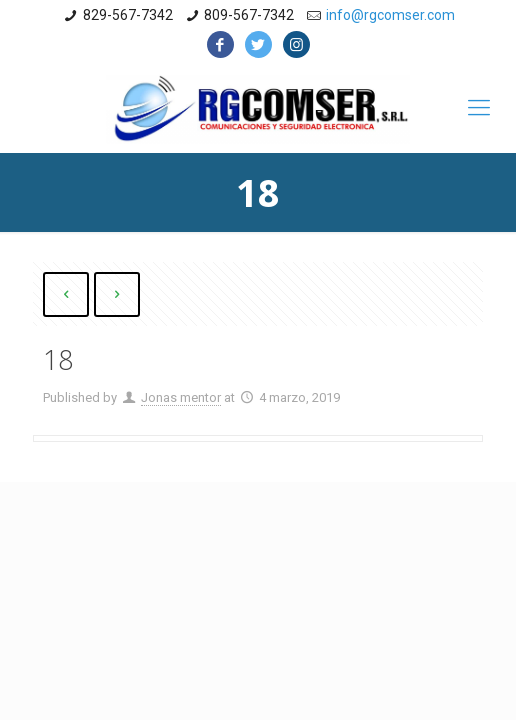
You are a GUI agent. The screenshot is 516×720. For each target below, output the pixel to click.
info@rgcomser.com (390, 15)
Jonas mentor (181, 397)
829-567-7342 (128, 15)
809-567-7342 (249, 15)
